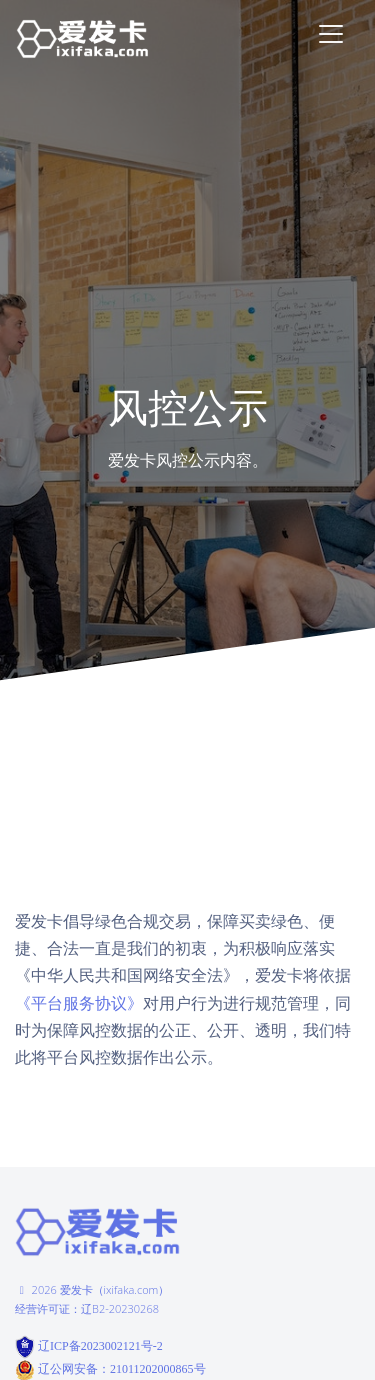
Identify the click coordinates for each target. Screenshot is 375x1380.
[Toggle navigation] (331, 34)
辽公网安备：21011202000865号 (122, 1369)
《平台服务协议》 (79, 1003)
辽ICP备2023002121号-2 (99, 1345)
